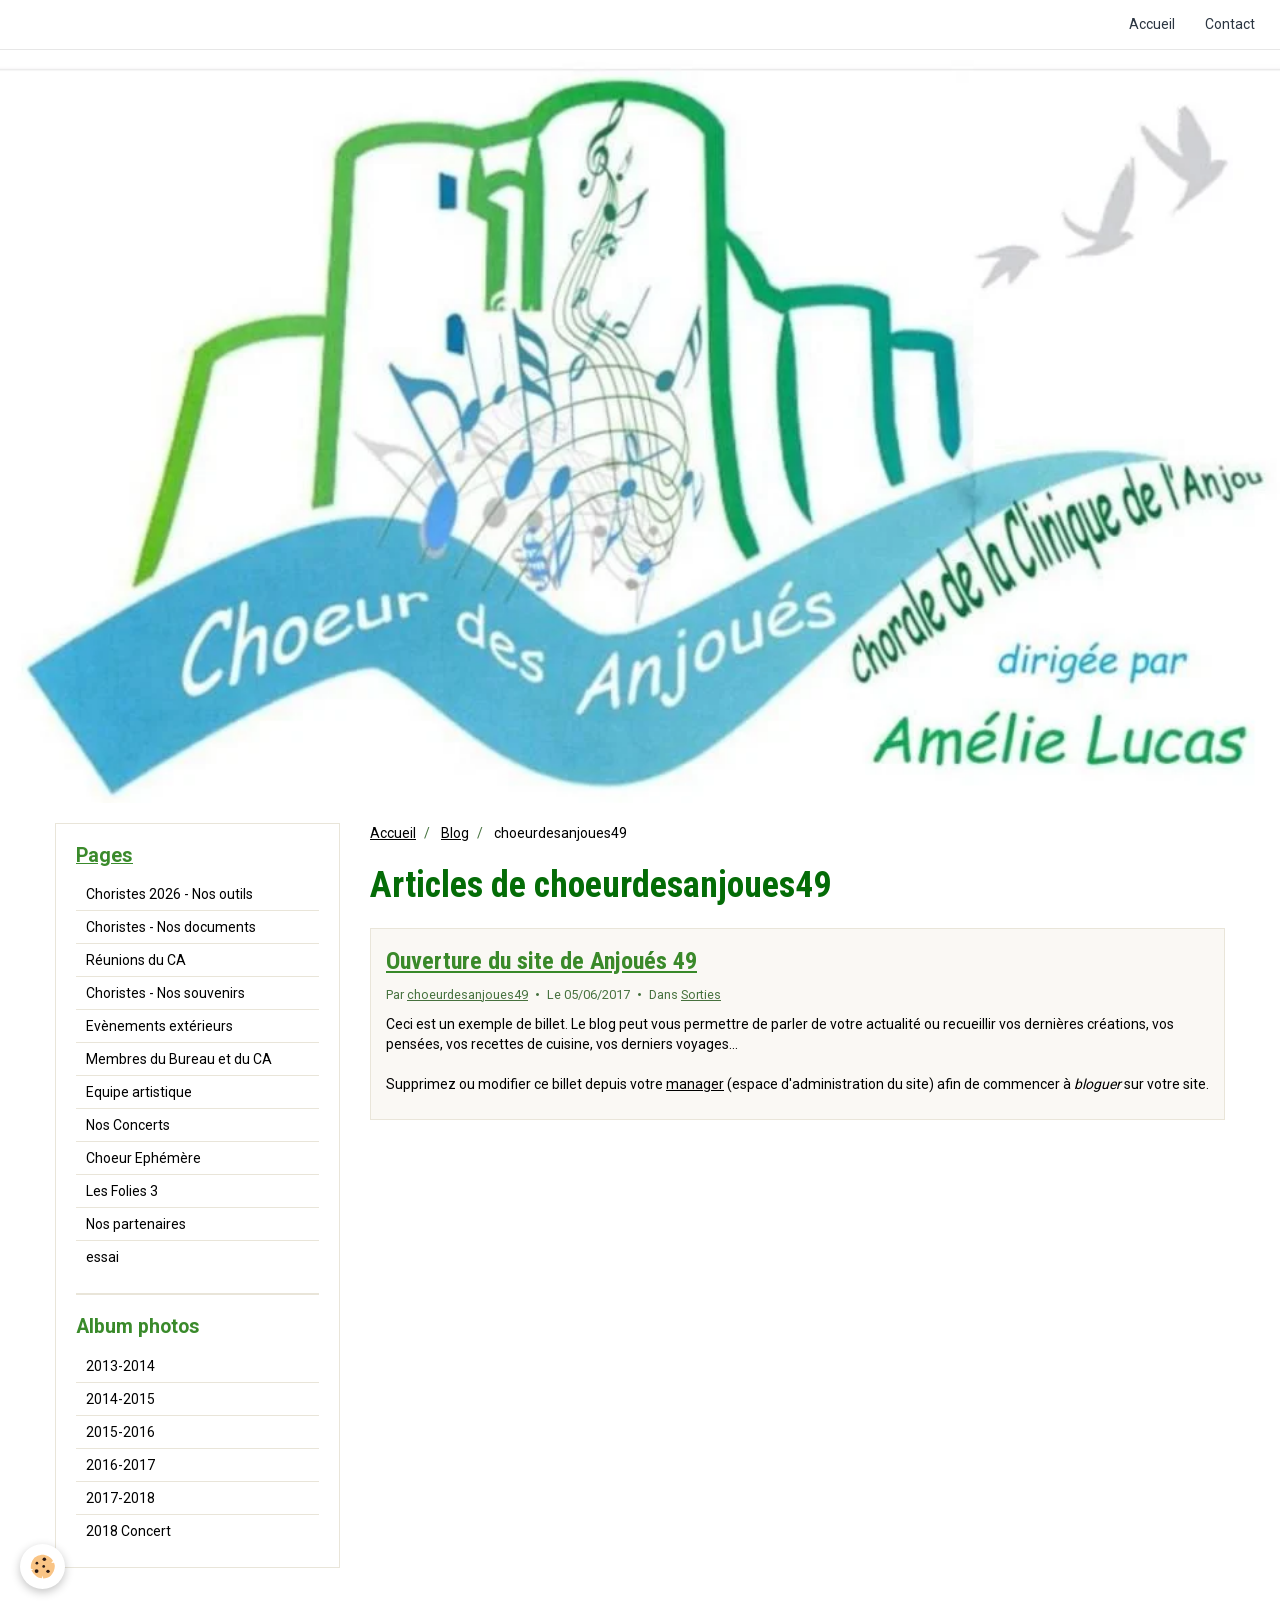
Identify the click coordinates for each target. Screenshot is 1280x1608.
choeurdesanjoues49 (467, 994)
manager (695, 1084)
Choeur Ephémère (143, 1158)
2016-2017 (120, 1465)
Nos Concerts (128, 1125)
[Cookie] (42, 1566)
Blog (455, 833)
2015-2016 (120, 1432)
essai (102, 1257)
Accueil (1152, 24)
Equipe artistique (139, 1092)
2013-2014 (120, 1366)
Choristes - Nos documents (171, 927)
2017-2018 (120, 1498)
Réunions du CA (136, 960)
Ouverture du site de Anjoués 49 (541, 961)
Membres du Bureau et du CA (179, 1059)
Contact (1230, 24)
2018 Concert (128, 1531)
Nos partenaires (136, 1224)
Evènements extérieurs (159, 1026)
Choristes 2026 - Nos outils (169, 894)
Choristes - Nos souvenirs (165, 993)
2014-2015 (120, 1399)
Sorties (701, 994)
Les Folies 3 (122, 1191)
